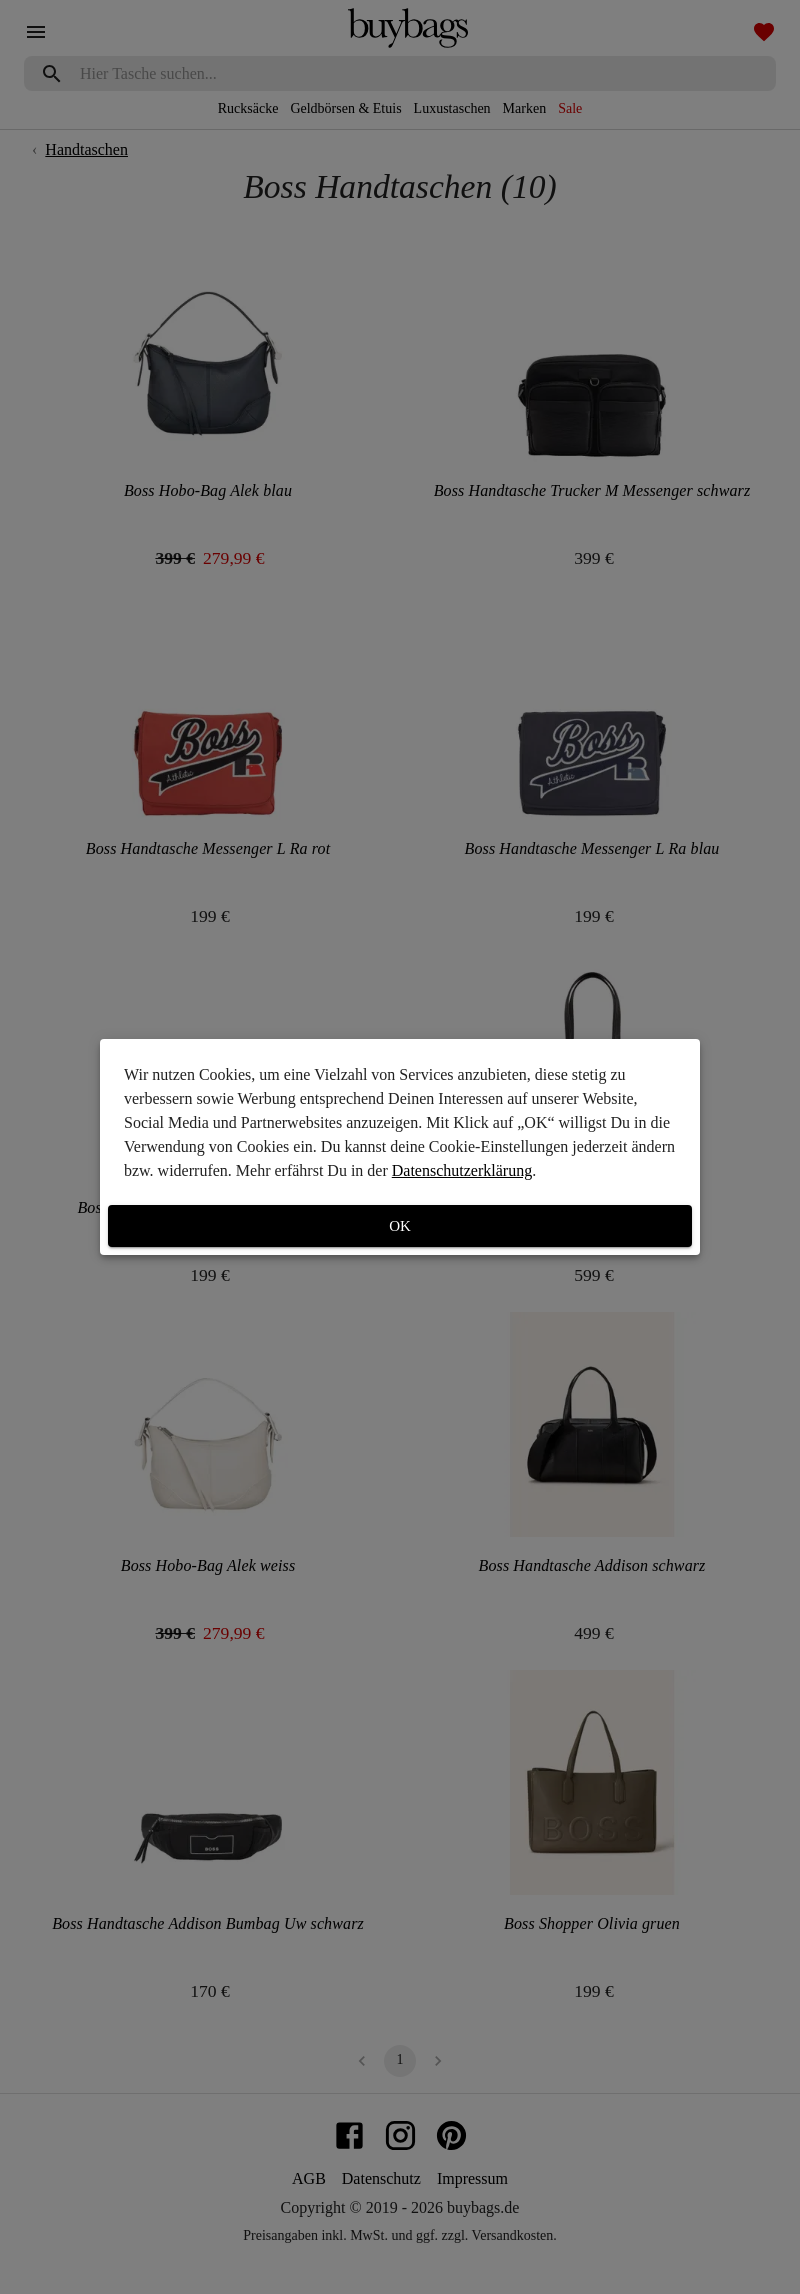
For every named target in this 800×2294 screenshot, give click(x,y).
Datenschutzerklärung (462, 1170)
